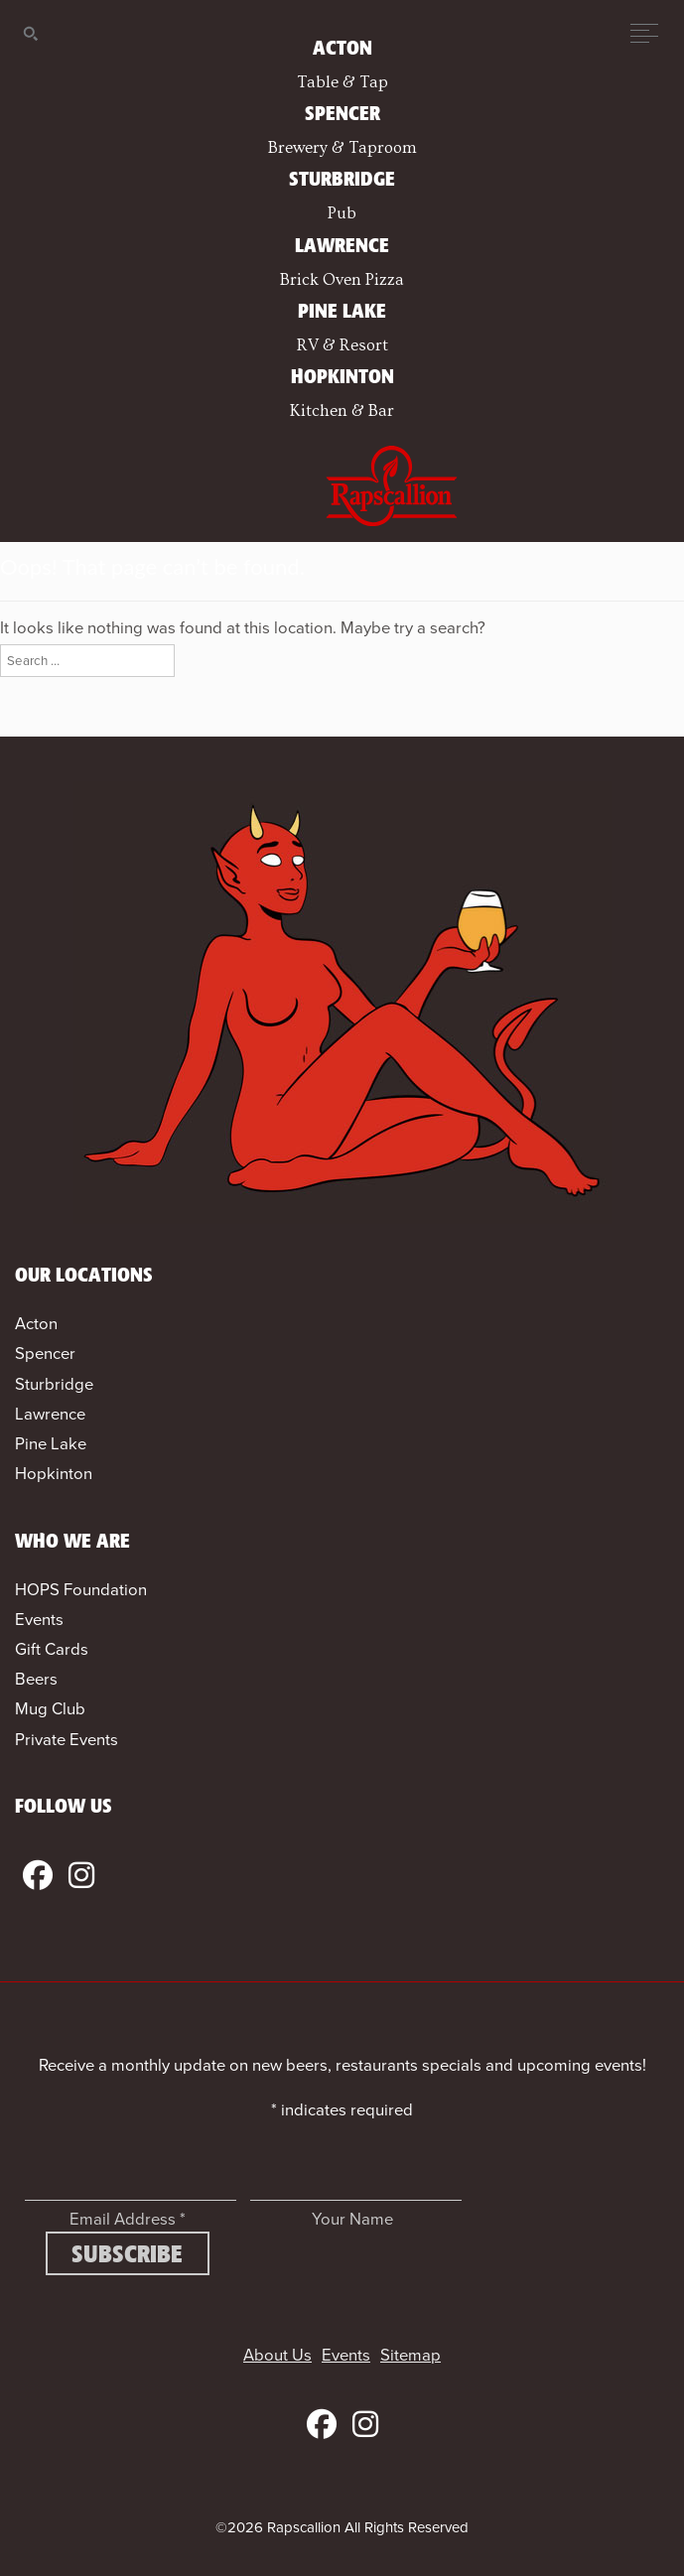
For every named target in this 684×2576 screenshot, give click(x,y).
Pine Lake (50, 1443)
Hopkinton (53, 1473)
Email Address (127, 2219)
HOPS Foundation (81, 1589)
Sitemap (410, 2355)
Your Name (352, 2219)
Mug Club (50, 1708)
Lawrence (50, 1414)
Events (39, 1619)
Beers (36, 1679)
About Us (277, 2355)
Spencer (45, 1353)
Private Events (66, 1739)
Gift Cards (51, 1649)
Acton (36, 1323)
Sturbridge (54, 1384)
